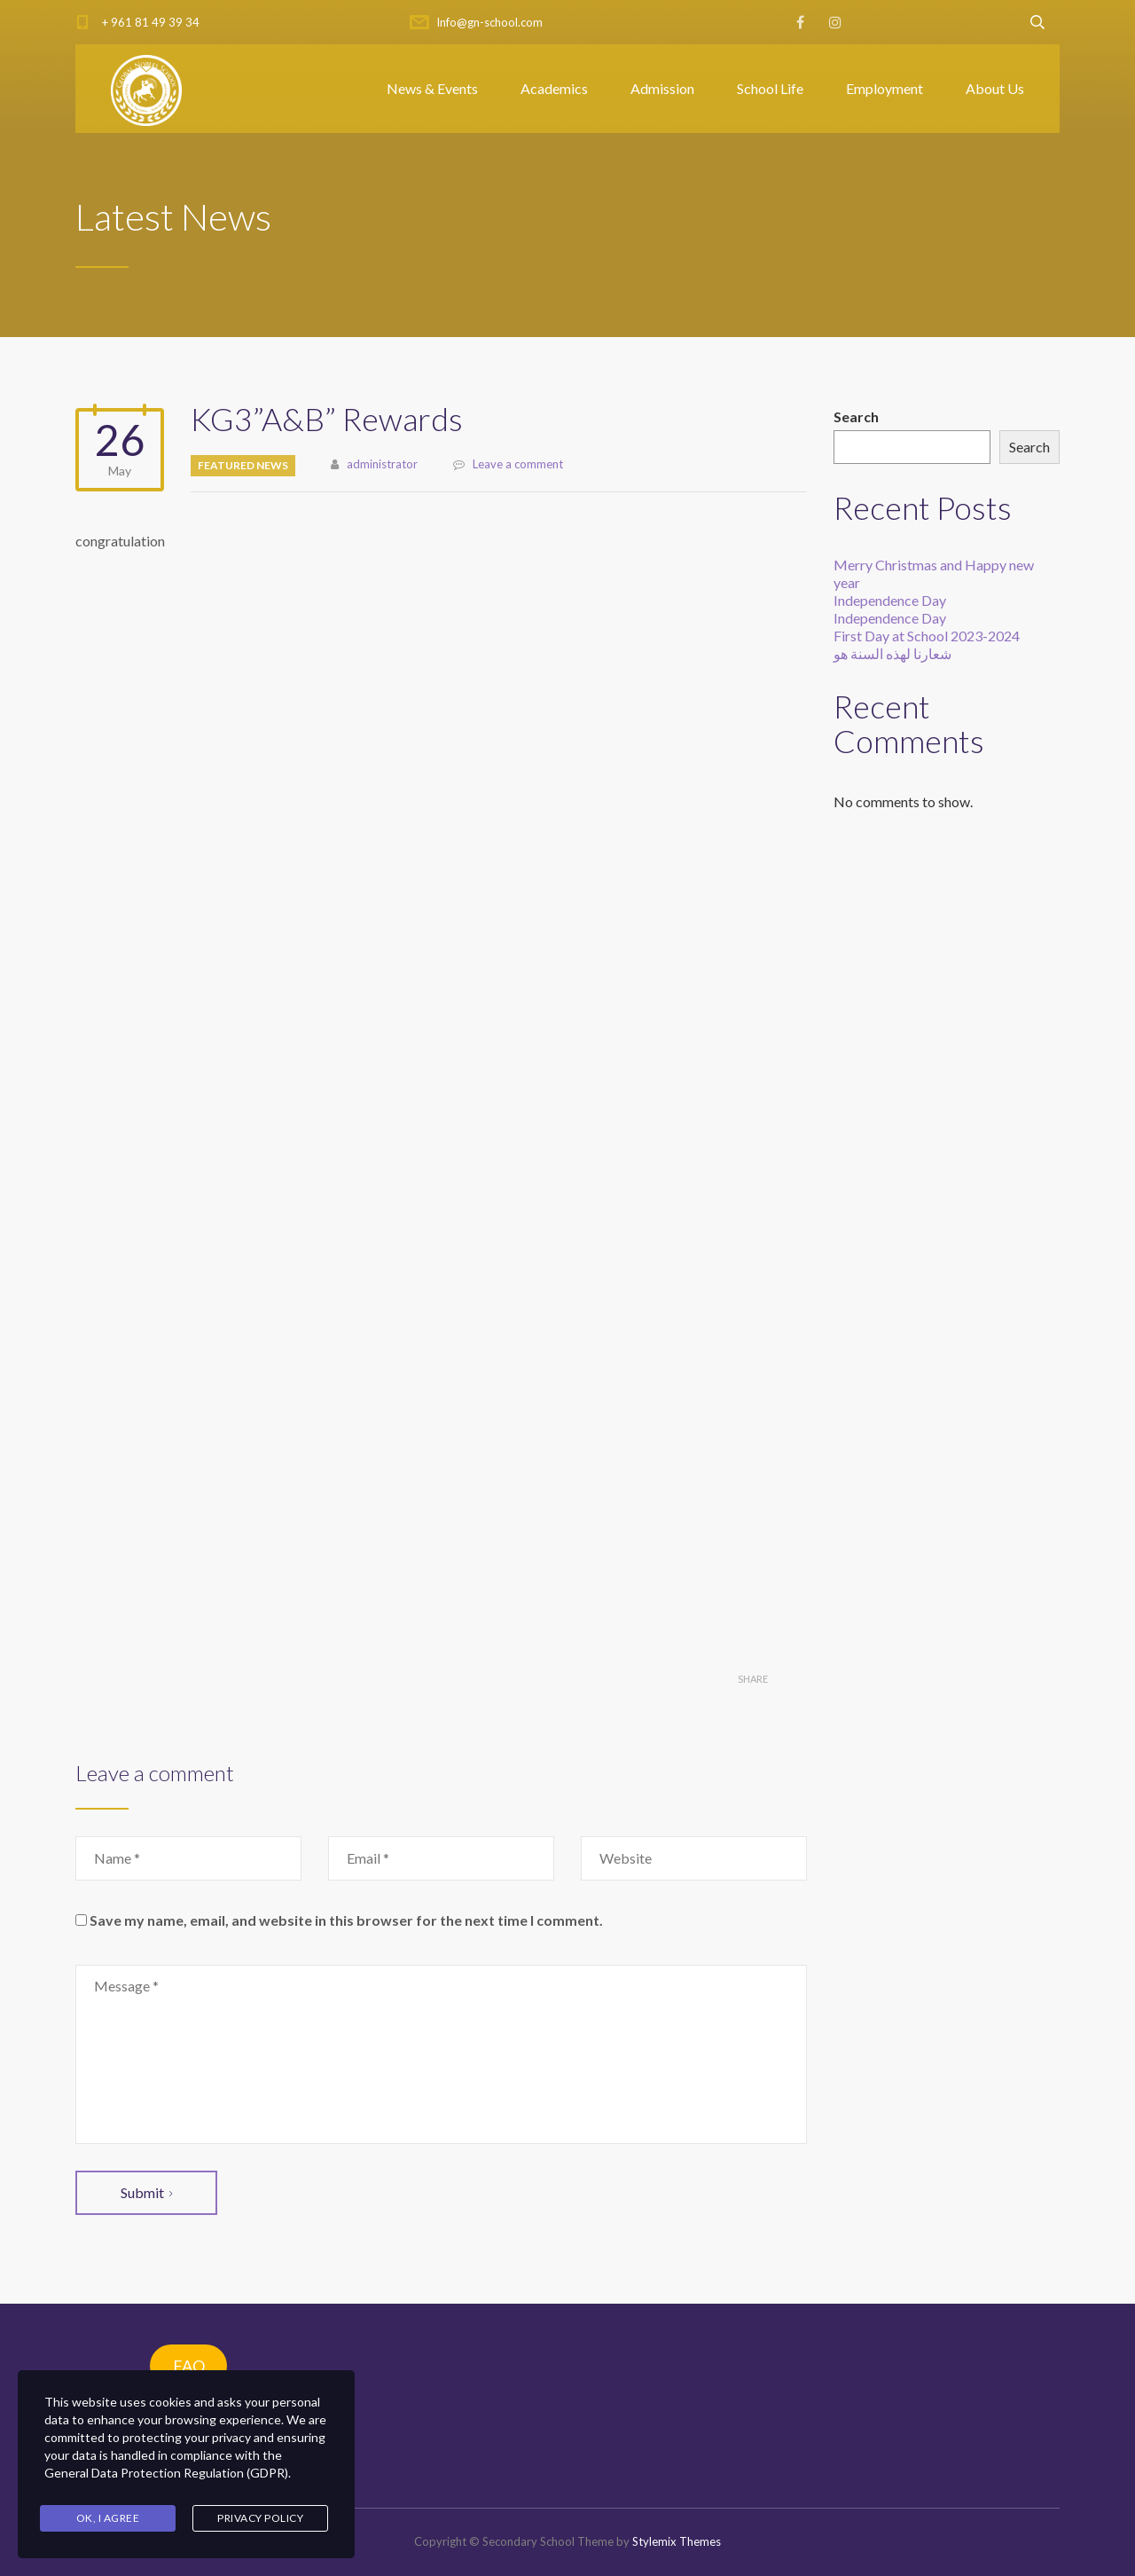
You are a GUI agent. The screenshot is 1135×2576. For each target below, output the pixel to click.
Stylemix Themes (676, 2541)
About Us (995, 88)
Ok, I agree (108, 2518)
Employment (884, 88)
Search (856, 416)
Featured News (243, 465)
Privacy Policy (260, 2518)
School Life (770, 88)
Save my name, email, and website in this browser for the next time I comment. (346, 1920)
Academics (554, 88)
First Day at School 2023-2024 (927, 635)
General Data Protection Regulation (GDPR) (166, 2473)
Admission (662, 88)
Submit (146, 2192)
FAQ (189, 2366)
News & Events (432, 88)
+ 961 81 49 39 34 (151, 22)
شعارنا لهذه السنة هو (892, 653)
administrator (382, 464)
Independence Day (890, 600)
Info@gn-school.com (489, 22)
